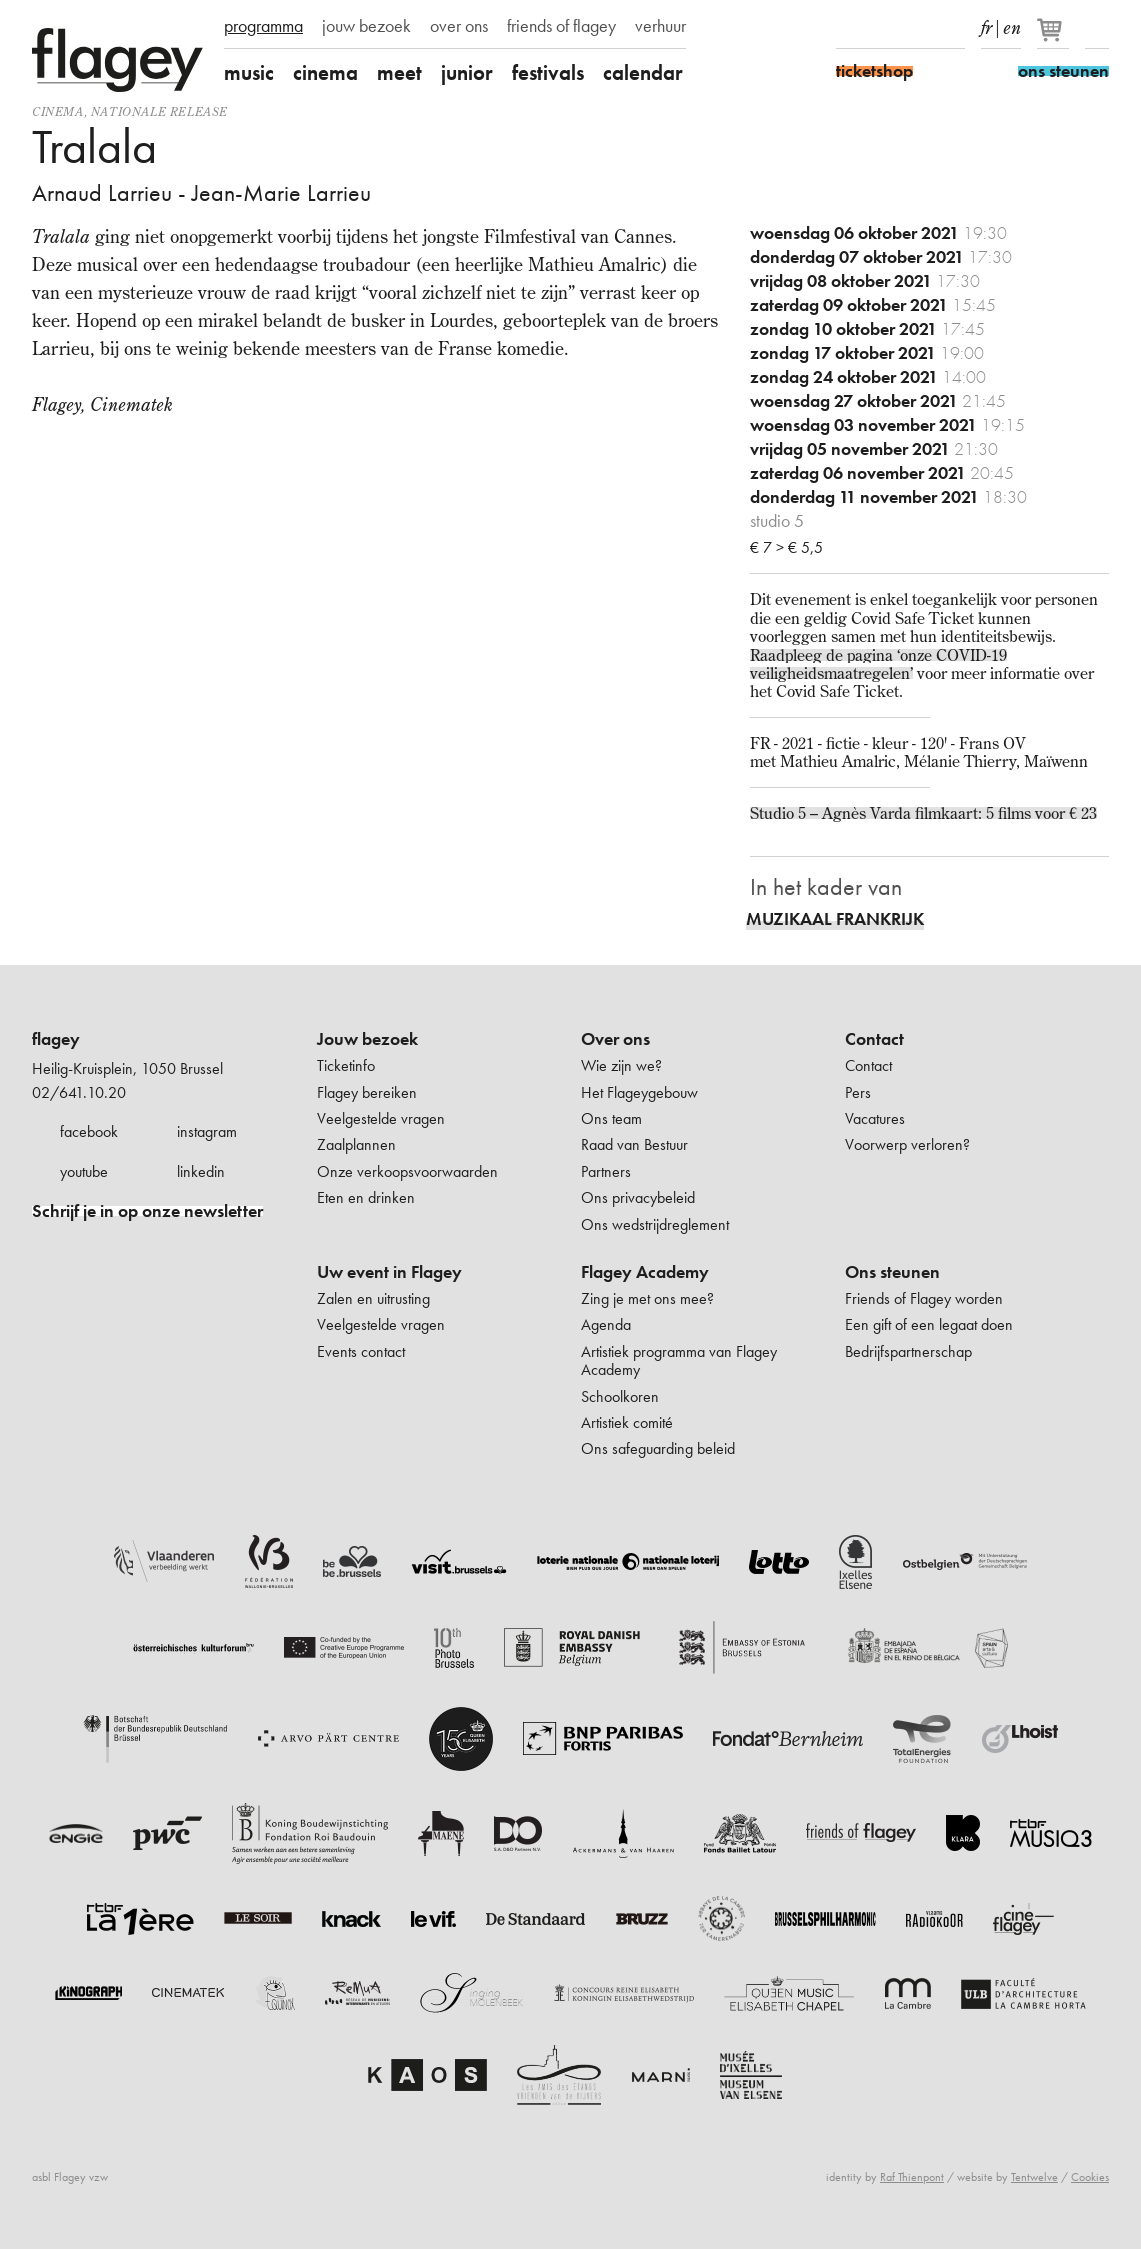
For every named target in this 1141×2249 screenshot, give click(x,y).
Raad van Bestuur (634, 1144)
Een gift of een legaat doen (929, 1324)
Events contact (361, 1351)
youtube (84, 1171)
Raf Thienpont (912, 2177)
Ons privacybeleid (638, 1197)
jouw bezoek (366, 26)
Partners (606, 1171)
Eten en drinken (366, 1197)
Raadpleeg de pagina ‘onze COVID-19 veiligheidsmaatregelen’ (878, 664)
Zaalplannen (356, 1144)
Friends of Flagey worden (924, 1298)
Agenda (606, 1324)
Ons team (611, 1118)
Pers (858, 1092)
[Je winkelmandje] (1054, 38)
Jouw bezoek (367, 1039)
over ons (459, 26)
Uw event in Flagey (389, 1272)
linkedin (201, 1171)
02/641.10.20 (79, 1092)
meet (399, 72)
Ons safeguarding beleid (658, 1448)
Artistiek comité (627, 1422)
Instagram (883, 28)
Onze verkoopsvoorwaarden (407, 1171)
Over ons (615, 1039)
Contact (874, 1039)
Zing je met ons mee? (647, 1298)
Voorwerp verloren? (907, 1144)
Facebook (848, 28)
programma (263, 26)
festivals (548, 72)
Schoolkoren (620, 1396)
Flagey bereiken (367, 1092)
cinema (325, 72)
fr (986, 24)
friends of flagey (561, 26)
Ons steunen (892, 1272)
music (249, 72)
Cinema (58, 111)
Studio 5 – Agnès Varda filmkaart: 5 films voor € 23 (923, 813)
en (1012, 24)
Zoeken (1097, 28)
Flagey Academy (645, 1272)
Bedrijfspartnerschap (908, 1351)
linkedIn (953, 28)
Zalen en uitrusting (373, 1298)
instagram (207, 1131)
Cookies (1090, 2177)
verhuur (660, 26)
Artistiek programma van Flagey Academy (679, 1360)
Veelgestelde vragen (381, 1118)
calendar (643, 72)
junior (467, 72)
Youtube (918, 28)
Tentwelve (1034, 2177)
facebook (89, 1131)
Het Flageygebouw (639, 1092)
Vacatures (875, 1118)
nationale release (159, 111)
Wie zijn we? (621, 1065)
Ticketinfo (346, 1065)
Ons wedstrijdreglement (655, 1224)
